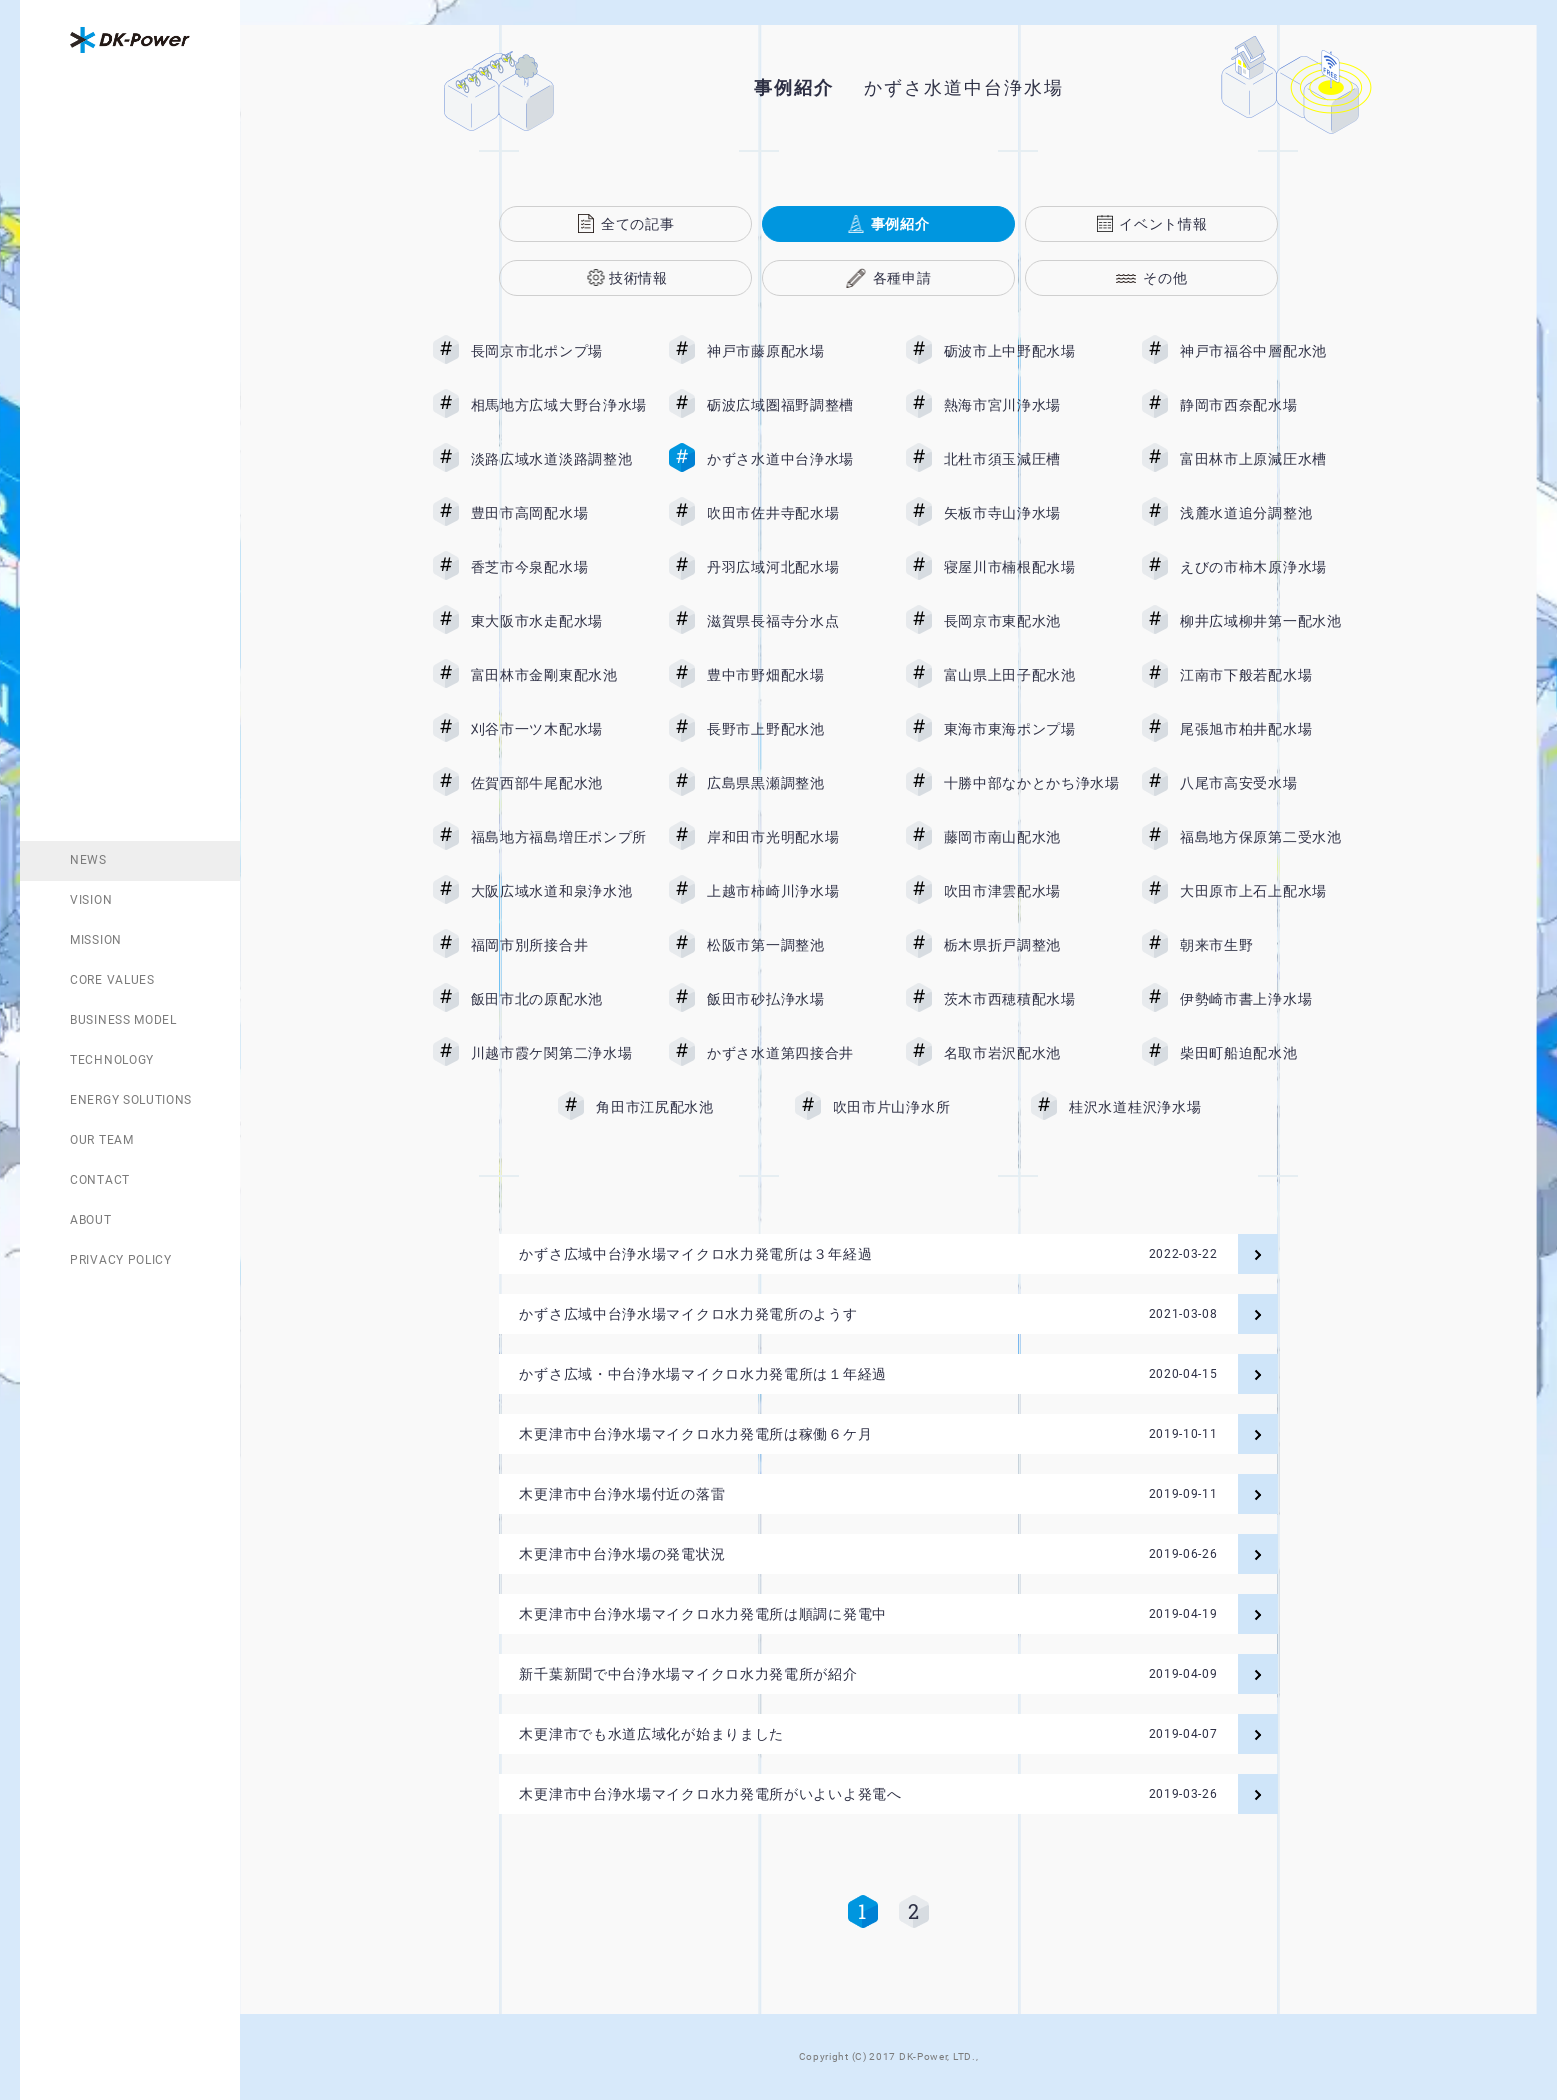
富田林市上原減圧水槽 (1268, 459)
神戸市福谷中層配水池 (1268, 351)
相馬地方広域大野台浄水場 (559, 405)
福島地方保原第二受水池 (1268, 837)
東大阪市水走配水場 (559, 621)
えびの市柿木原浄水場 (1268, 567)
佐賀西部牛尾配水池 (559, 783)
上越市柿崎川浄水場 (795, 891)
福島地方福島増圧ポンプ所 (559, 837)
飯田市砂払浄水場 (795, 999)
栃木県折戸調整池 (1032, 945)
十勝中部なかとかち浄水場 (1032, 783)
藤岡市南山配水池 (1032, 837)
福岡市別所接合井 (559, 945)
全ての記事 (638, 224)
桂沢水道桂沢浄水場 (1150, 1107)
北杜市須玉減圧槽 (1032, 459)
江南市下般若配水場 (1268, 675)
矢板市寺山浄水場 (1032, 513)
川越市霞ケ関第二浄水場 (559, 1053)
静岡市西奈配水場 (1268, 405)
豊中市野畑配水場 (795, 675)
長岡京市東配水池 (1032, 621)
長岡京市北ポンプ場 (559, 351)
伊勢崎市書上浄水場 (1268, 999)
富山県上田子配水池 (1032, 675)
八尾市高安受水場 (1268, 783)
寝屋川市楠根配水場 (1032, 567)
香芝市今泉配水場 (559, 567)
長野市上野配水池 (795, 729)
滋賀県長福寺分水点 (795, 621)
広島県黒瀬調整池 (795, 783)
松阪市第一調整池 (795, 945)
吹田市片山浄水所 (921, 1107)
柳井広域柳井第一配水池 (1268, 621)
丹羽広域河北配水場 (795, 567)
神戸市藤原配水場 (795, 351)
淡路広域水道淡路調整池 (559, 459)
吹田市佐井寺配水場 (795, 513)
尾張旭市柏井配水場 (1268, 729)
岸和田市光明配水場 (795, 837)
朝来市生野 (1268, 945)
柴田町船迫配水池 (1268, 1053)
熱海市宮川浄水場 (1032, 405)
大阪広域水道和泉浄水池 (559, 891)
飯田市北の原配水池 (559, 999)
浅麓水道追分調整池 (1268, 513)
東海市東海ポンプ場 (1032, 729)
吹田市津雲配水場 (1032, 891)
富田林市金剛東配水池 (559, 675)
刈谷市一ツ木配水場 (559, 729)
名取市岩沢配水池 (1032, 1053)
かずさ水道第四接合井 (795, 1053)
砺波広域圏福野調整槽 (795, 405)
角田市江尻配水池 (684, 1107)
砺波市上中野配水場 (1032, 351)
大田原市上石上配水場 (1268, 891)
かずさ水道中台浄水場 (795, 459)
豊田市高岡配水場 (559, 513)
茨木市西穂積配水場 (1032, 999)
